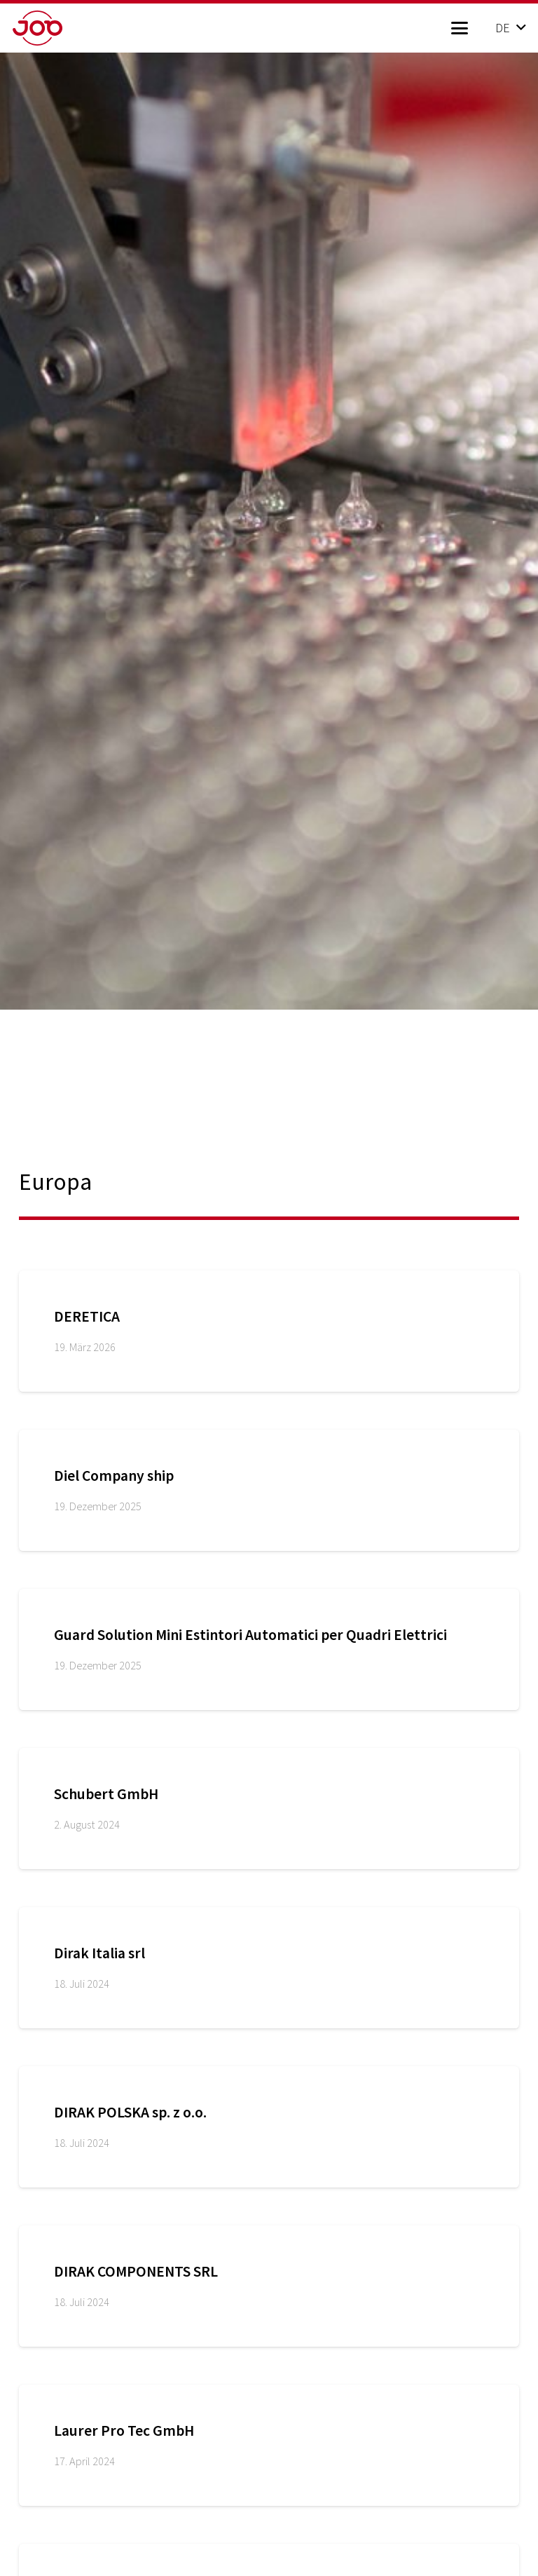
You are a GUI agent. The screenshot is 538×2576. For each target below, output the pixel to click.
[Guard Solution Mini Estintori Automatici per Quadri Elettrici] (269, 1649)
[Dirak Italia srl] (269, 1967)
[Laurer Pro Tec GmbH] (269, 2445)
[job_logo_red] (60, 28)
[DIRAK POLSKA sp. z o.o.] (269, 2127)
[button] (459, 28)
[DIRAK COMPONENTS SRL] (269, 2286)
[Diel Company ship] (269, 1490)
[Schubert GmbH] (269, 1808)
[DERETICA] (269, 1331)
